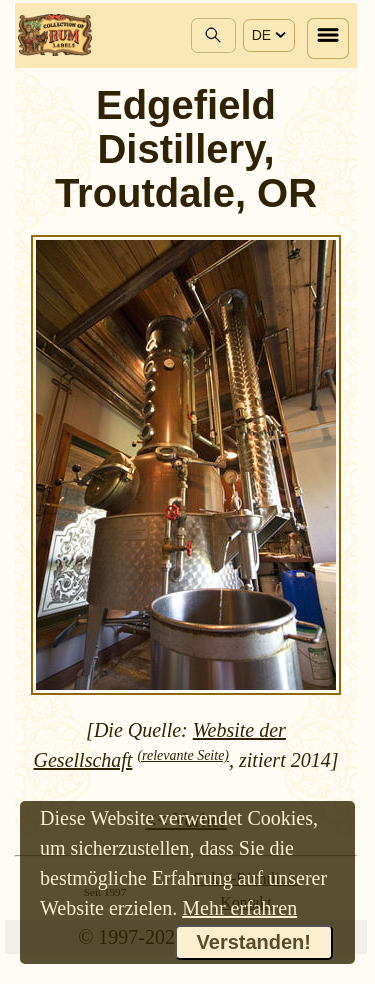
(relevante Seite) (183, 755)
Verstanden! (254, 942)
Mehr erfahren (239, 908)
